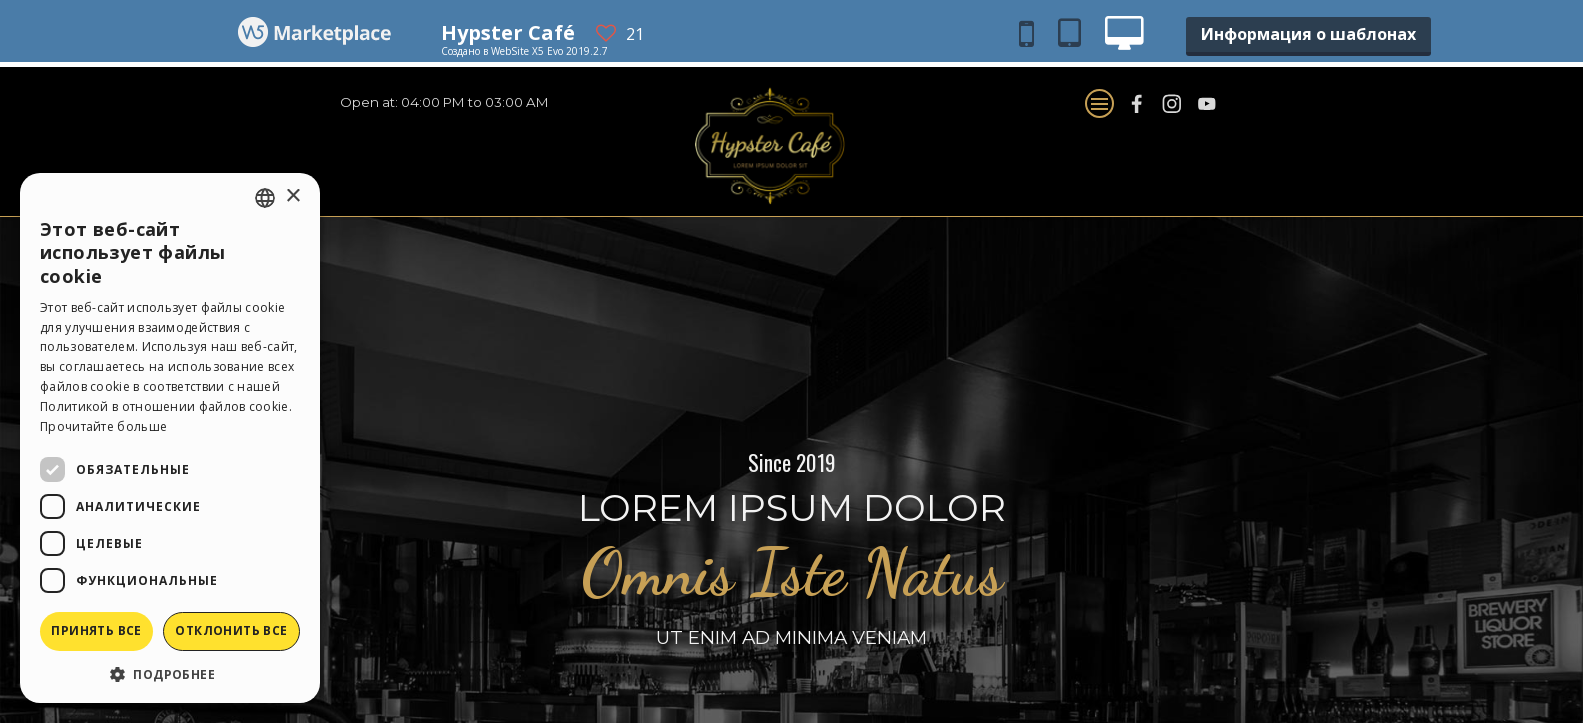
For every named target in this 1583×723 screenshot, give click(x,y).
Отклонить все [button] (231, 630)
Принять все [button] (96, 630)
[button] (170, 673)
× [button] (292, 196)
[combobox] (265, 198)
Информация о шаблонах (1308, 34)
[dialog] (170, 438)
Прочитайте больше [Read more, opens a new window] (103, 426)
